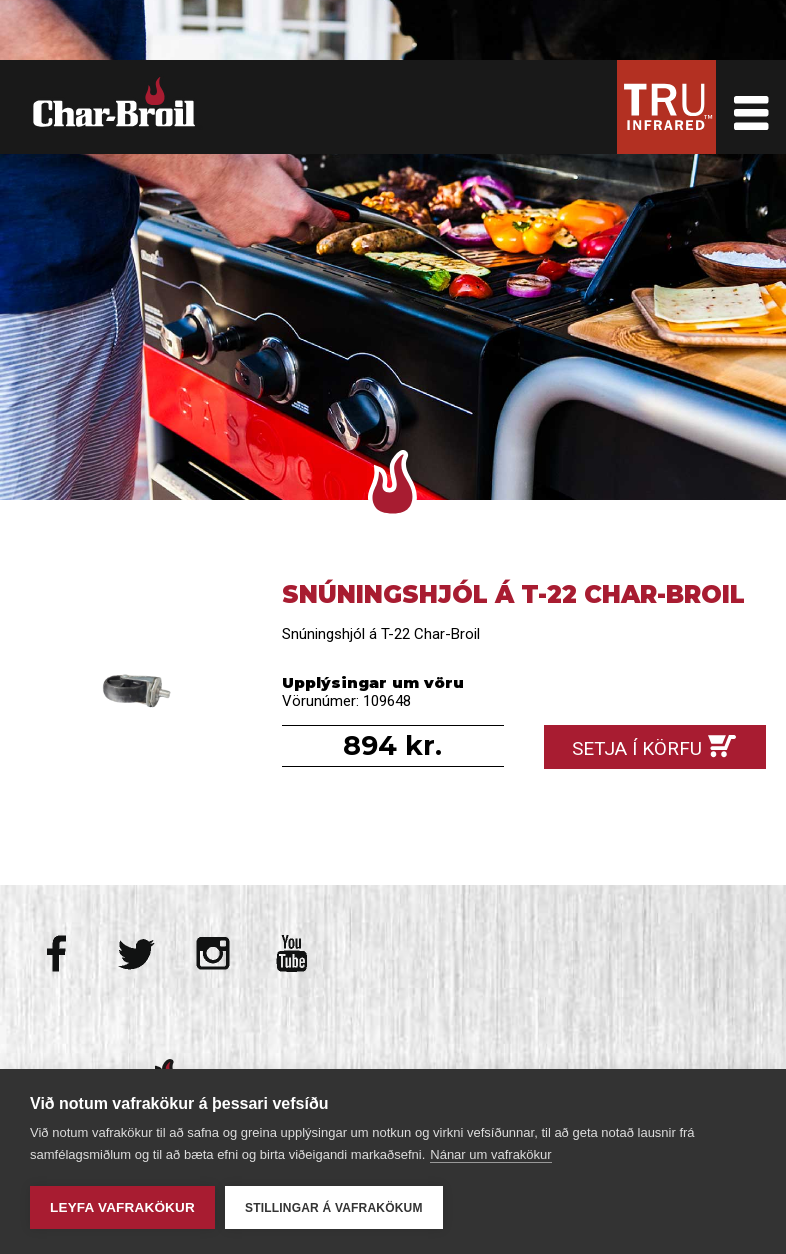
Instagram (213, 953)
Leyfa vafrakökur (122, 1207)
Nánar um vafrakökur (490, 1154)
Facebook (58, 953)
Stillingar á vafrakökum (334, 1208)
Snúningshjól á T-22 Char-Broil (131, 691)
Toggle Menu (751, 107)
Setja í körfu (637, 748)
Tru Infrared (666, 107)
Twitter (136, 953)
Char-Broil (117, 102)
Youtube (291, 953)
